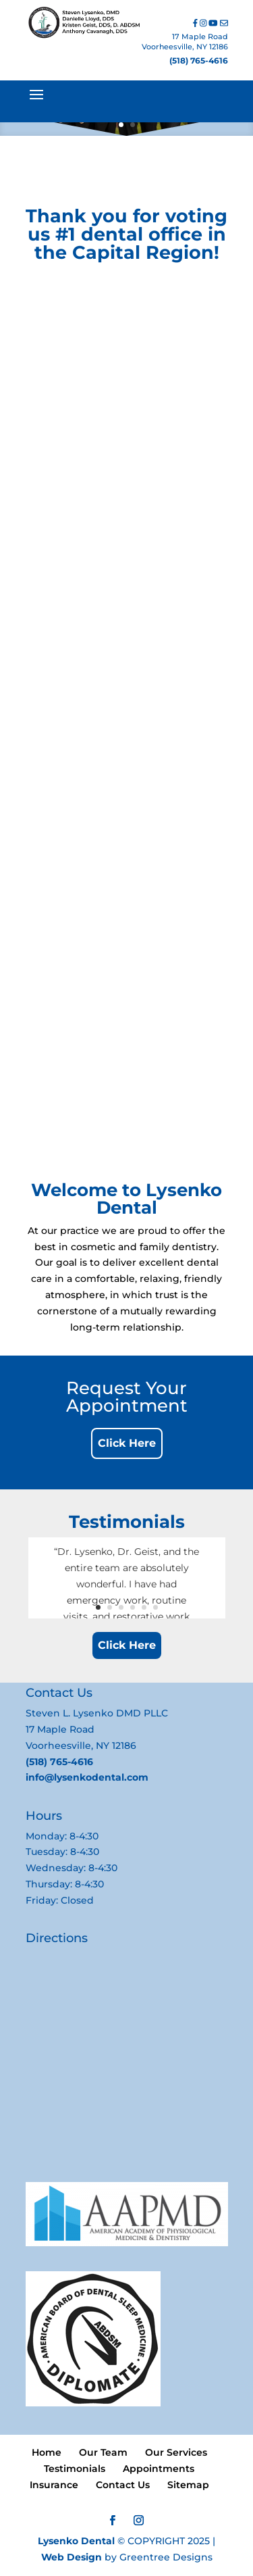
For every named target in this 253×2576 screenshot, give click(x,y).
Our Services (176, 2452)
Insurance (54, 2485)
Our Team (103, 2452)
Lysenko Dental (76, 2541)
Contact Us (123, 2485)
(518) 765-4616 (198, 60)
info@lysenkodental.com (87, 1777)
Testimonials (74, 2468)
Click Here (127, 1443)
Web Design (71, 2557)
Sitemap (188, 2485)
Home (46, 2452)
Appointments (158, 2468)
